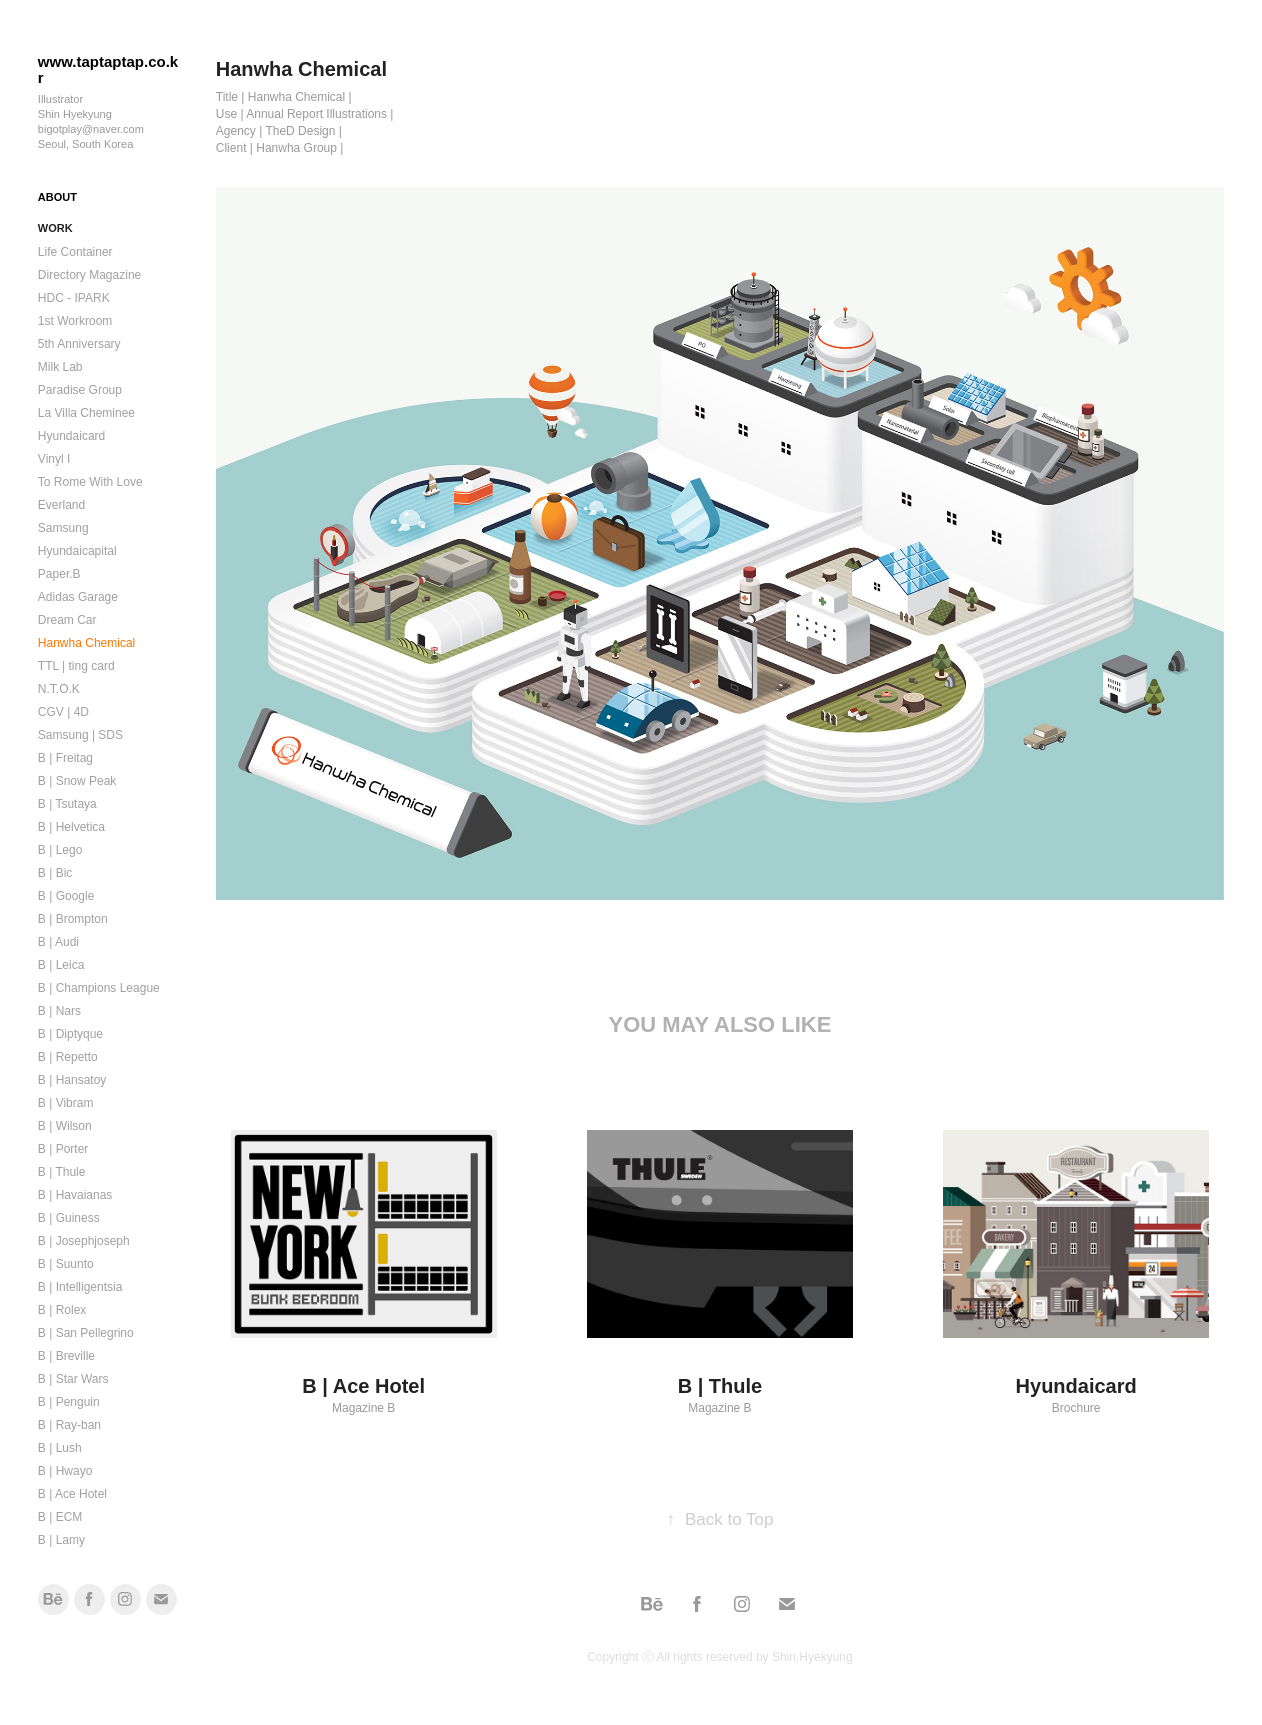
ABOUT (57, 197)
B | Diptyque (70, 1034)
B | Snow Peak (77, 781)
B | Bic (55, 873)
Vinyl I (54, 459)
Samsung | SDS (80, 735)
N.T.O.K (59, 689)
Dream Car (67, 620)
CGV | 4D (63, 712)
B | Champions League (99, 988)
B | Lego (60, 850)
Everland (61, 505)
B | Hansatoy (72, 1080)
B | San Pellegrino (86, 1333)
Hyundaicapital (77, 551)
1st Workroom (75, 321)
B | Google (66, 896)
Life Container (75, 252)
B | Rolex (62, 1310)
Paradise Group (80, 390)
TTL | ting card (76, 666)
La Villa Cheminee (86, 413)
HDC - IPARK (74, 298)
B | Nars (59, 1011)
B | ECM (60, 1517)
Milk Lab (60, 367)
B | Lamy (61, 1540)
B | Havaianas (75, 1195)
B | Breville (66, 1356)
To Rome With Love (90, 482)
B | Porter (63, 1149)
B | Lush (60, 1448)
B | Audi (58, 942)
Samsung (63, 528)
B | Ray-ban (69, 1425)
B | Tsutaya (67, 804)
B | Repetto (68, 1057)
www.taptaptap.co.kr (108, 69)
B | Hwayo (65, 1471)
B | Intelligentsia (80, 1287)
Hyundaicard (71, 436)
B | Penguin (69, 1402)
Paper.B (59, 574)
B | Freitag (65, 758)
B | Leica (61, 965)
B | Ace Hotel (72, 1494)
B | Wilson (65, 1126)
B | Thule (62, 1172)
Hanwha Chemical (86, 643)
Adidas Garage (78, 597)
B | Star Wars (73, 1379)
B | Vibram (66, 1103)
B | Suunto (66, 1264)
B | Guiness (69, 1218)
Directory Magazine (89, 275)
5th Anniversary (79, 344)
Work (55, 228)
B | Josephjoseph (84, 1241)
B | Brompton (73, 919)
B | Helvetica (71, 827)
